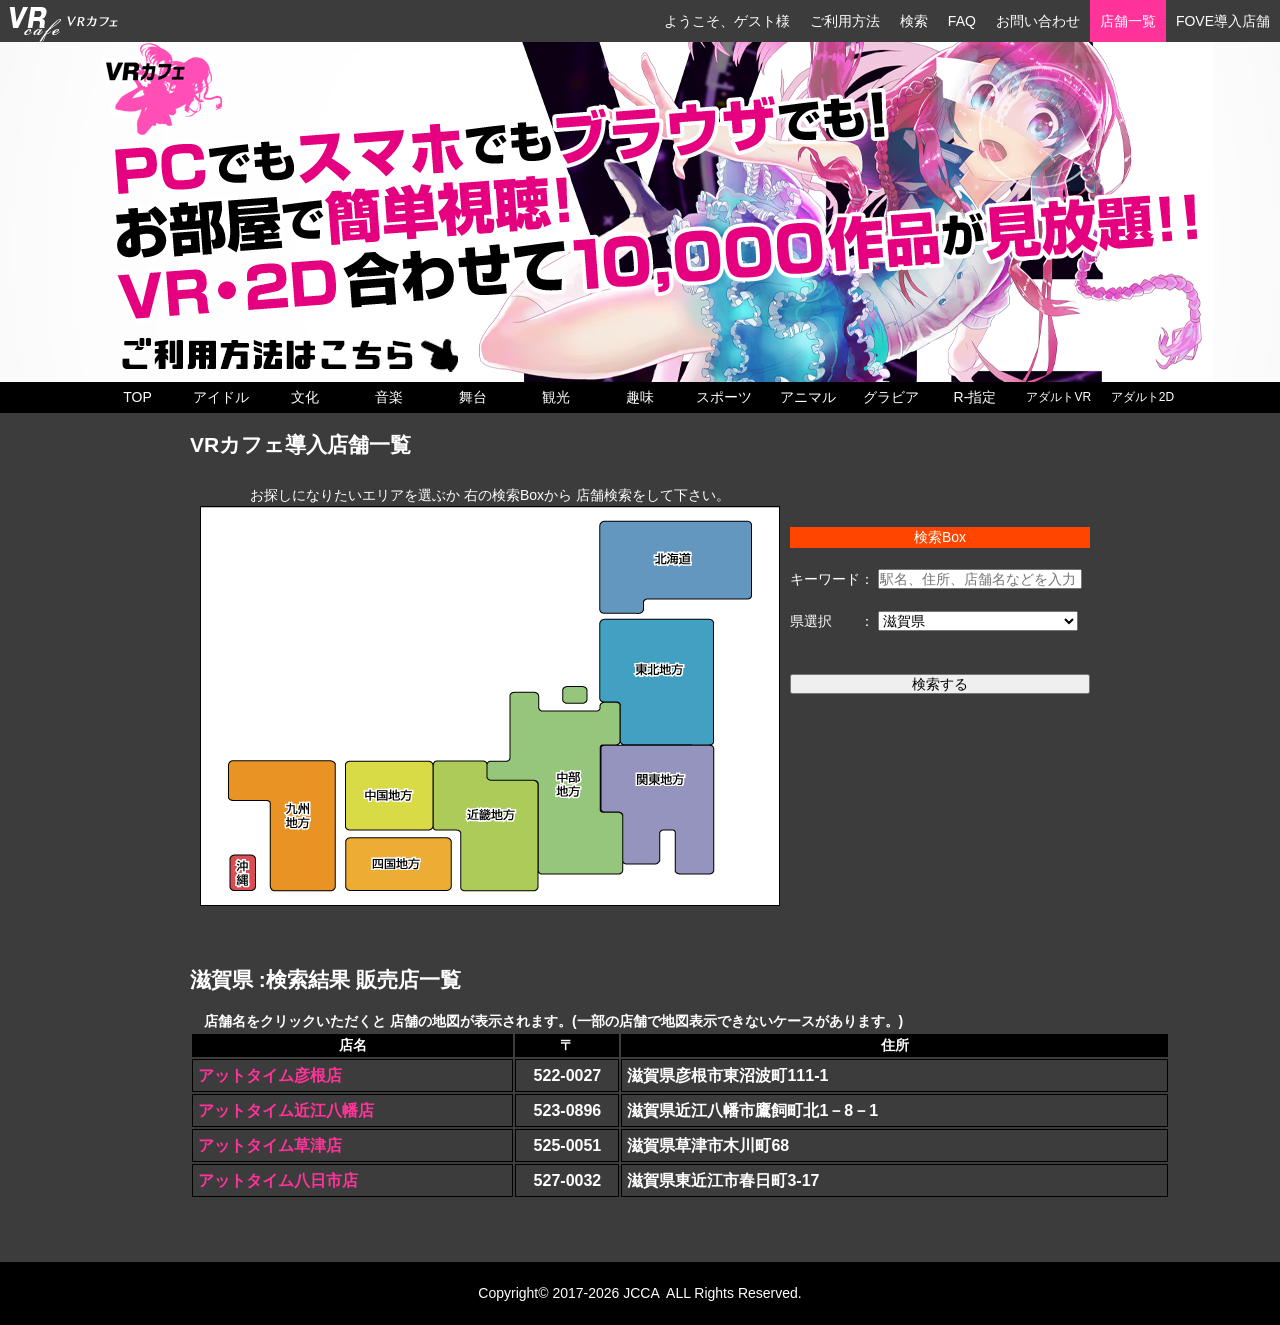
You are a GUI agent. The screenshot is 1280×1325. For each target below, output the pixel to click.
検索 (914, 21)
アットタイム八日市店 (278, 1180)
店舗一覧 (1128, 21)
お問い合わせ (1038, 21)
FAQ (962, 21)
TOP (137, 397)
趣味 (640, 397)
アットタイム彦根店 (270, 1075)
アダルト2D (1142, 397)
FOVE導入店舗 (1223, 21)
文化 (305, 397)
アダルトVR (1058, 397)
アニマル (808, 397)
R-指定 (975, 397)
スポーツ (724, 397)
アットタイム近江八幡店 (286, 1110)
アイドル (221, 397)
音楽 (389, 397)
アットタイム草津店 (270, 1145)
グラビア (891, 397)
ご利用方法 (845, 21)
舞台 (473, 397)
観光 (556, 397)
